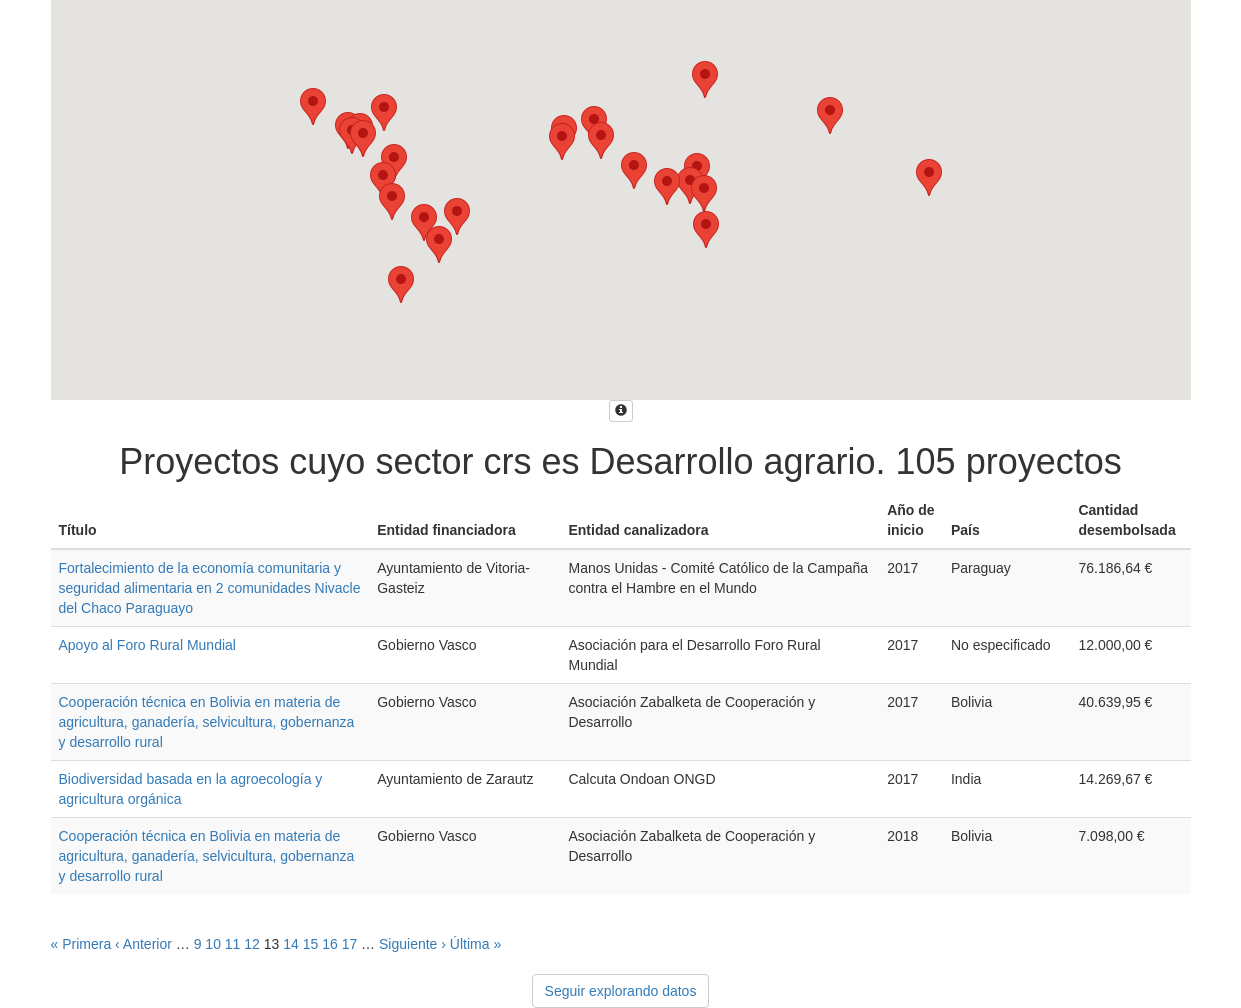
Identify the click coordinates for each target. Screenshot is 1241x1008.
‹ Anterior (143, 944)
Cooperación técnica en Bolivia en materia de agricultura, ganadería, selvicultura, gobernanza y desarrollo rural (207, 722)
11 (233, 944)
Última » (475, 944)
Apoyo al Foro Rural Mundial (147, 645)
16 (330, 944)
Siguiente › (412, 944)
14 (291, 944)
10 (213, 944)
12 (252, 944)
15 (311, 944)
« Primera (81, 944)
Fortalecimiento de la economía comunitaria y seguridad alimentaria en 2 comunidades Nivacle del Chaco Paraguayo (210, 588)
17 (350, 944)
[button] (384, 112)
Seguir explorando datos (621, 991)
